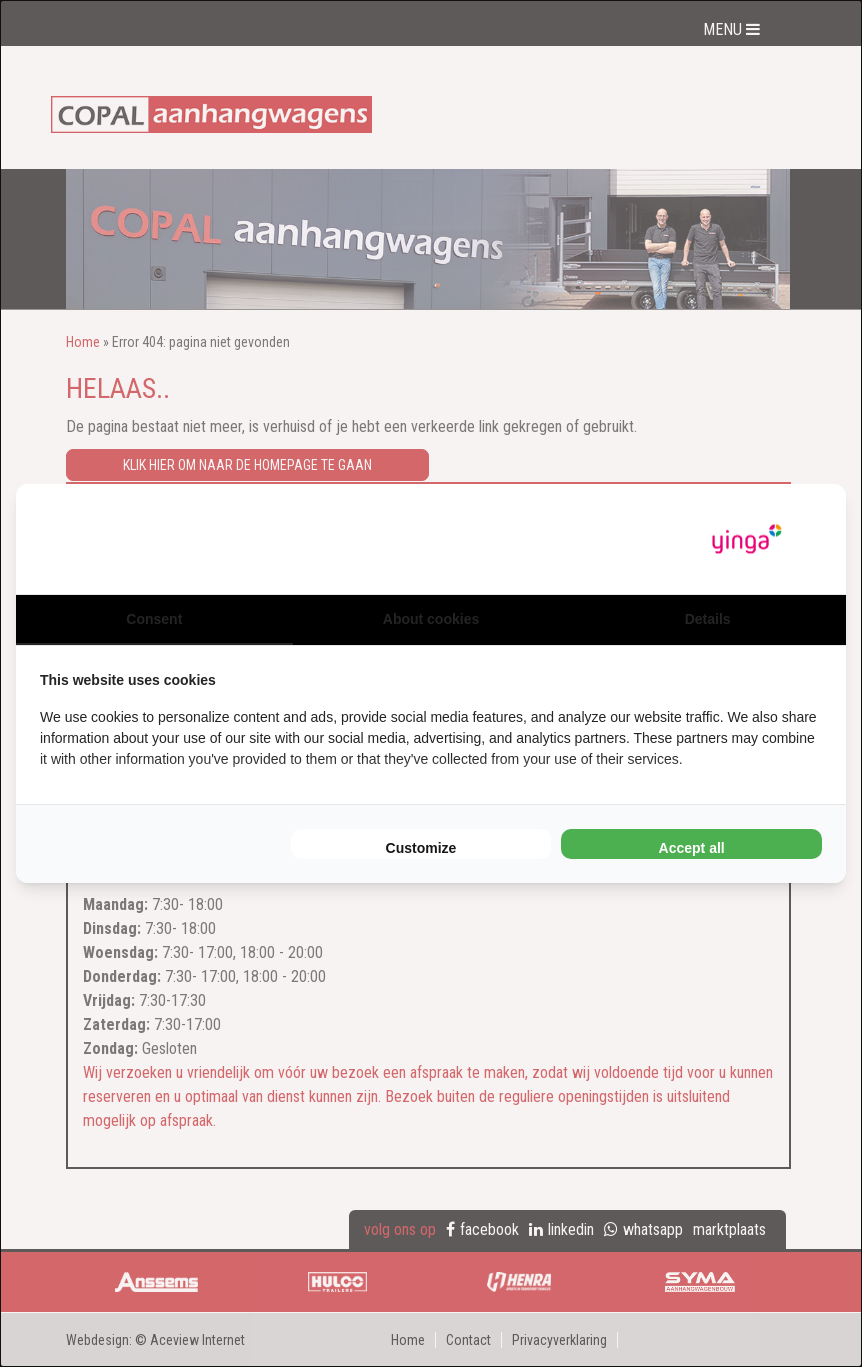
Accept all (692, 848)
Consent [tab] (154, 619)
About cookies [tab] (431, 619)
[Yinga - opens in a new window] (747, 539)
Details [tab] (708, 619)
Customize (421, 848)
